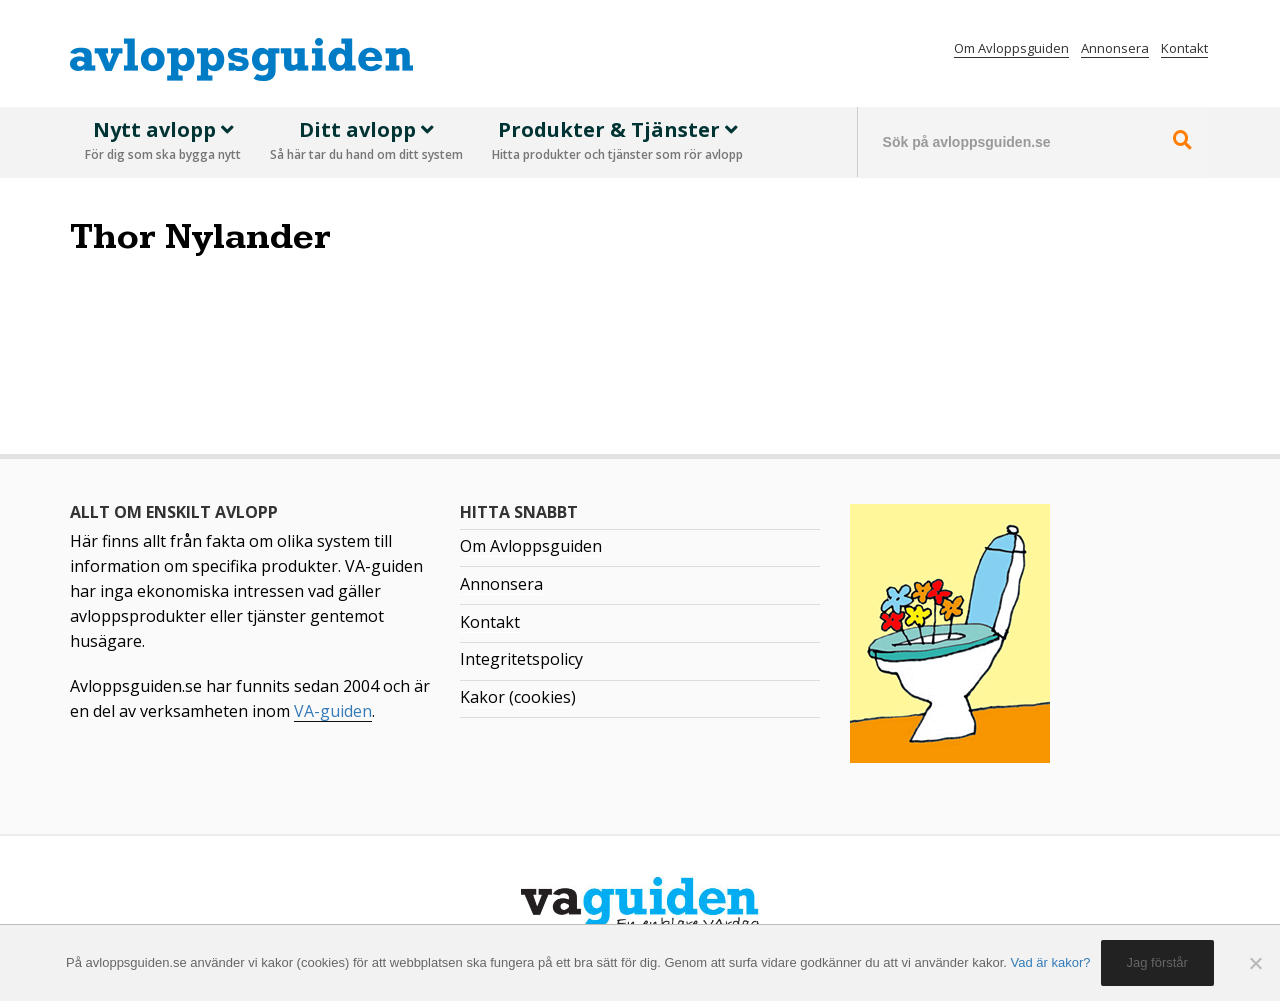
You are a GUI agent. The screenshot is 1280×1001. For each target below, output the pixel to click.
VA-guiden (333, 711)
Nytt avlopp (163, 142)
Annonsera (1115, 48)
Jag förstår (1157, 962)
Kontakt (1184, 48)
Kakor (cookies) (518, 697)
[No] (1255, 963)
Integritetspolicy (521, 659)
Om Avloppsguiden (1011, 48)
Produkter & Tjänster (617, 142)
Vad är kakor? (1051, 962)
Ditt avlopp (366, 142)
